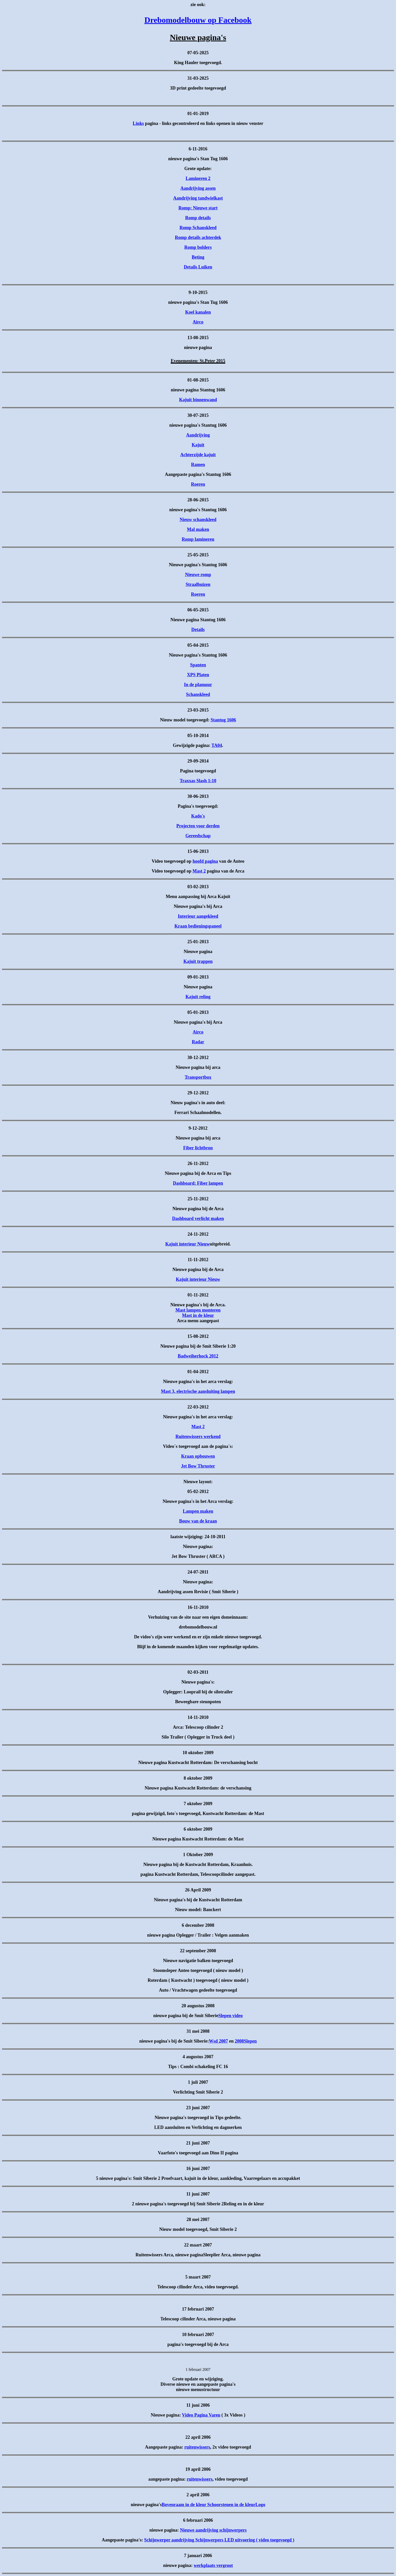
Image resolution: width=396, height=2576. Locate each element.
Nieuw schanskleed (198, 519)
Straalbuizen (198, 584)
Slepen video (230, 2015)
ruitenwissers (197, 2447)
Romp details (198, 217)
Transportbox (198, 1077)
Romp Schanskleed (198, 227)
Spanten (198, 664)
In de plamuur (198, 684)
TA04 (216, 745)
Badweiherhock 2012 (198, 1356)
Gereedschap (198, 835)
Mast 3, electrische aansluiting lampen (198, 1391)
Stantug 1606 (223, 719)
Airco (198, 321)
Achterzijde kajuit (198, 454)
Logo (260, 2504)
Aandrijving (198, 435)
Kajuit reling (197, 996)
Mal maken (198, 529)
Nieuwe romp (198, 574)
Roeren (198, 484)
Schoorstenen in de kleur (230, 2504)
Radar (198, 1041)
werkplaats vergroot (213, 2565)
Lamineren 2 (198, 178)
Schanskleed (198, 694)
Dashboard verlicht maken (198, 1218)
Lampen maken (198, 1511)
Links (138, 123)
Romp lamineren (198, 539)
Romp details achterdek (198, 237)
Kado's (198, 816)
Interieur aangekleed (198, 916)
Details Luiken (198, 266)
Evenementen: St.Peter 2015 (198, 360)
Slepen (250, 2041)
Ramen (198, 464)
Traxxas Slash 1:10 (198, 780)
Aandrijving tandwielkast (198, 198)
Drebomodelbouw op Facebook (198, 19)
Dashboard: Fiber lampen (198, 1183)
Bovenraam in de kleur (184, 2504)
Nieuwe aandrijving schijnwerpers (213, 2530)
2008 (239, 2041)
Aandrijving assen (198, 188)
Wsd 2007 (218, 2041)
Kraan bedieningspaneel (198, 926)
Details (198, 629)
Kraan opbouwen (198, 1456)
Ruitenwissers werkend (198, 1436)
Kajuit (198, 444)
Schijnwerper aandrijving (169, 2539)
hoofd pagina (205, 861)
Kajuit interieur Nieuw (187, 1243)
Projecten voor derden (197, 825)
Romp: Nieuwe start (198, 207)
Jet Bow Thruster (198, 1466)
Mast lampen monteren (198, 1310)
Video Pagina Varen (201, 2415)
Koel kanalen (198, 312)
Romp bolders (198, 247)
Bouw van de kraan (198, 1521)
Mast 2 (199, 871)
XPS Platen (198, 674)
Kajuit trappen (198, 961)
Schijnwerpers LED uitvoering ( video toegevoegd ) (244, 2539)
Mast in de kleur (198, 1315)
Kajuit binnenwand (198, 399)
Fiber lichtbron (198, 1147)
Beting (198, 257)
